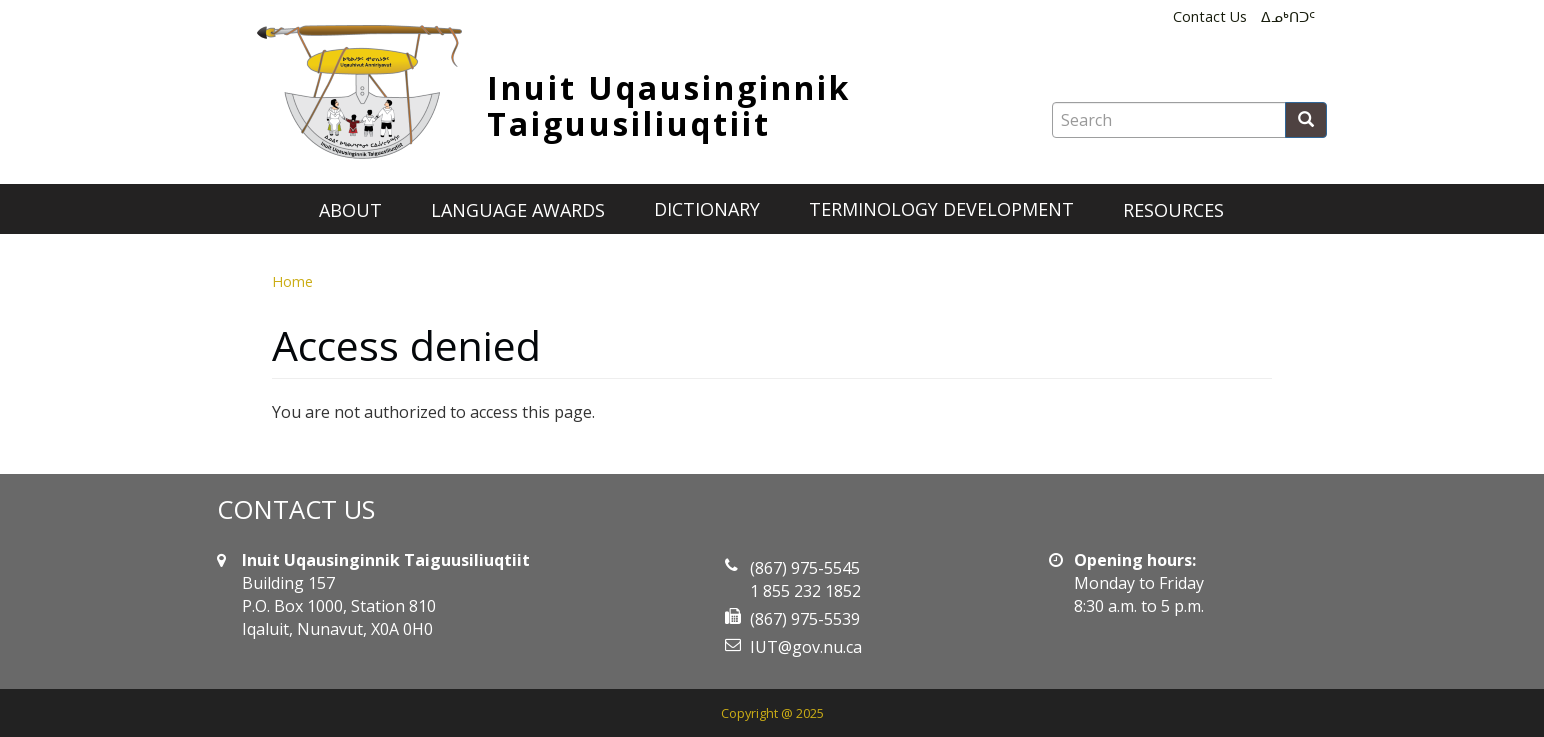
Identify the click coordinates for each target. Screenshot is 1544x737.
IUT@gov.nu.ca (806, 647)
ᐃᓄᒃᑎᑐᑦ (1288, 16)
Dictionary (707, 209)
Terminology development (941, 209)
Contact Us (1210, 16)
